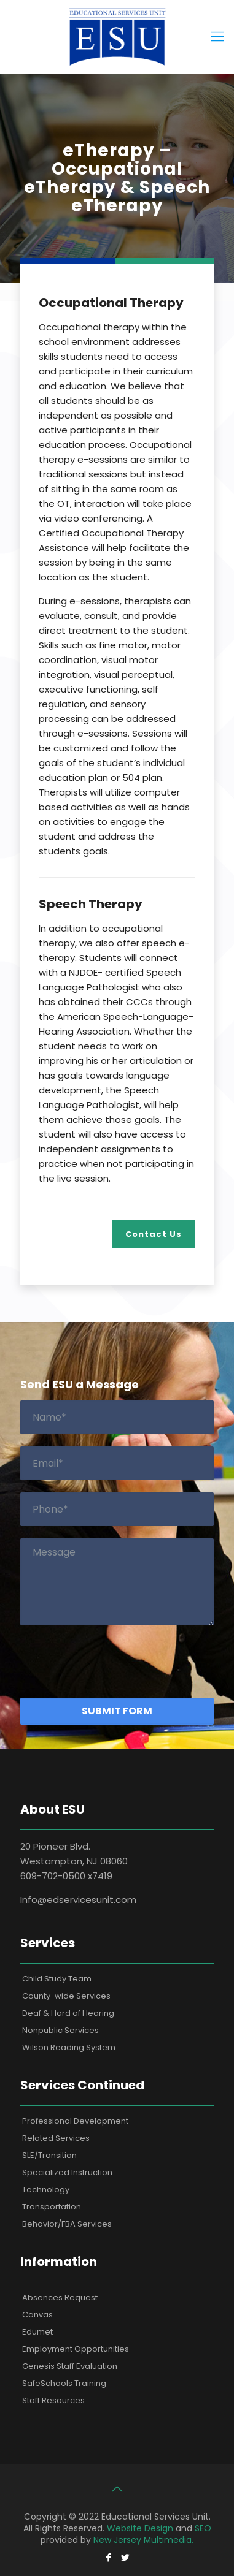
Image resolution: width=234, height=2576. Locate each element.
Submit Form (117, 1711)
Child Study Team (57, 1979)
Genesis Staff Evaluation (69, 2366)
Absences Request (60, 2297)
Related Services (56, 2138)
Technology (45, 2189)
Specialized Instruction (67, 2172)
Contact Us (153, 1234)
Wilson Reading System (68, 2047)
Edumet (37, 2332)
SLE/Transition (49, 2155)
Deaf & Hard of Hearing (68, 2013)
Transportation (51, 2207)
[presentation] (113, 1661)
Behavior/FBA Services (67, 2224)
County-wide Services (66, 1996)
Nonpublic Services (60, 2030)
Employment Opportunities (75, 2349)
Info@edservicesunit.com (78, 1899)
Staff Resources (53, 2400)
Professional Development (75, 2121)
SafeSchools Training (64, 2383)
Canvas (37, 2314)
